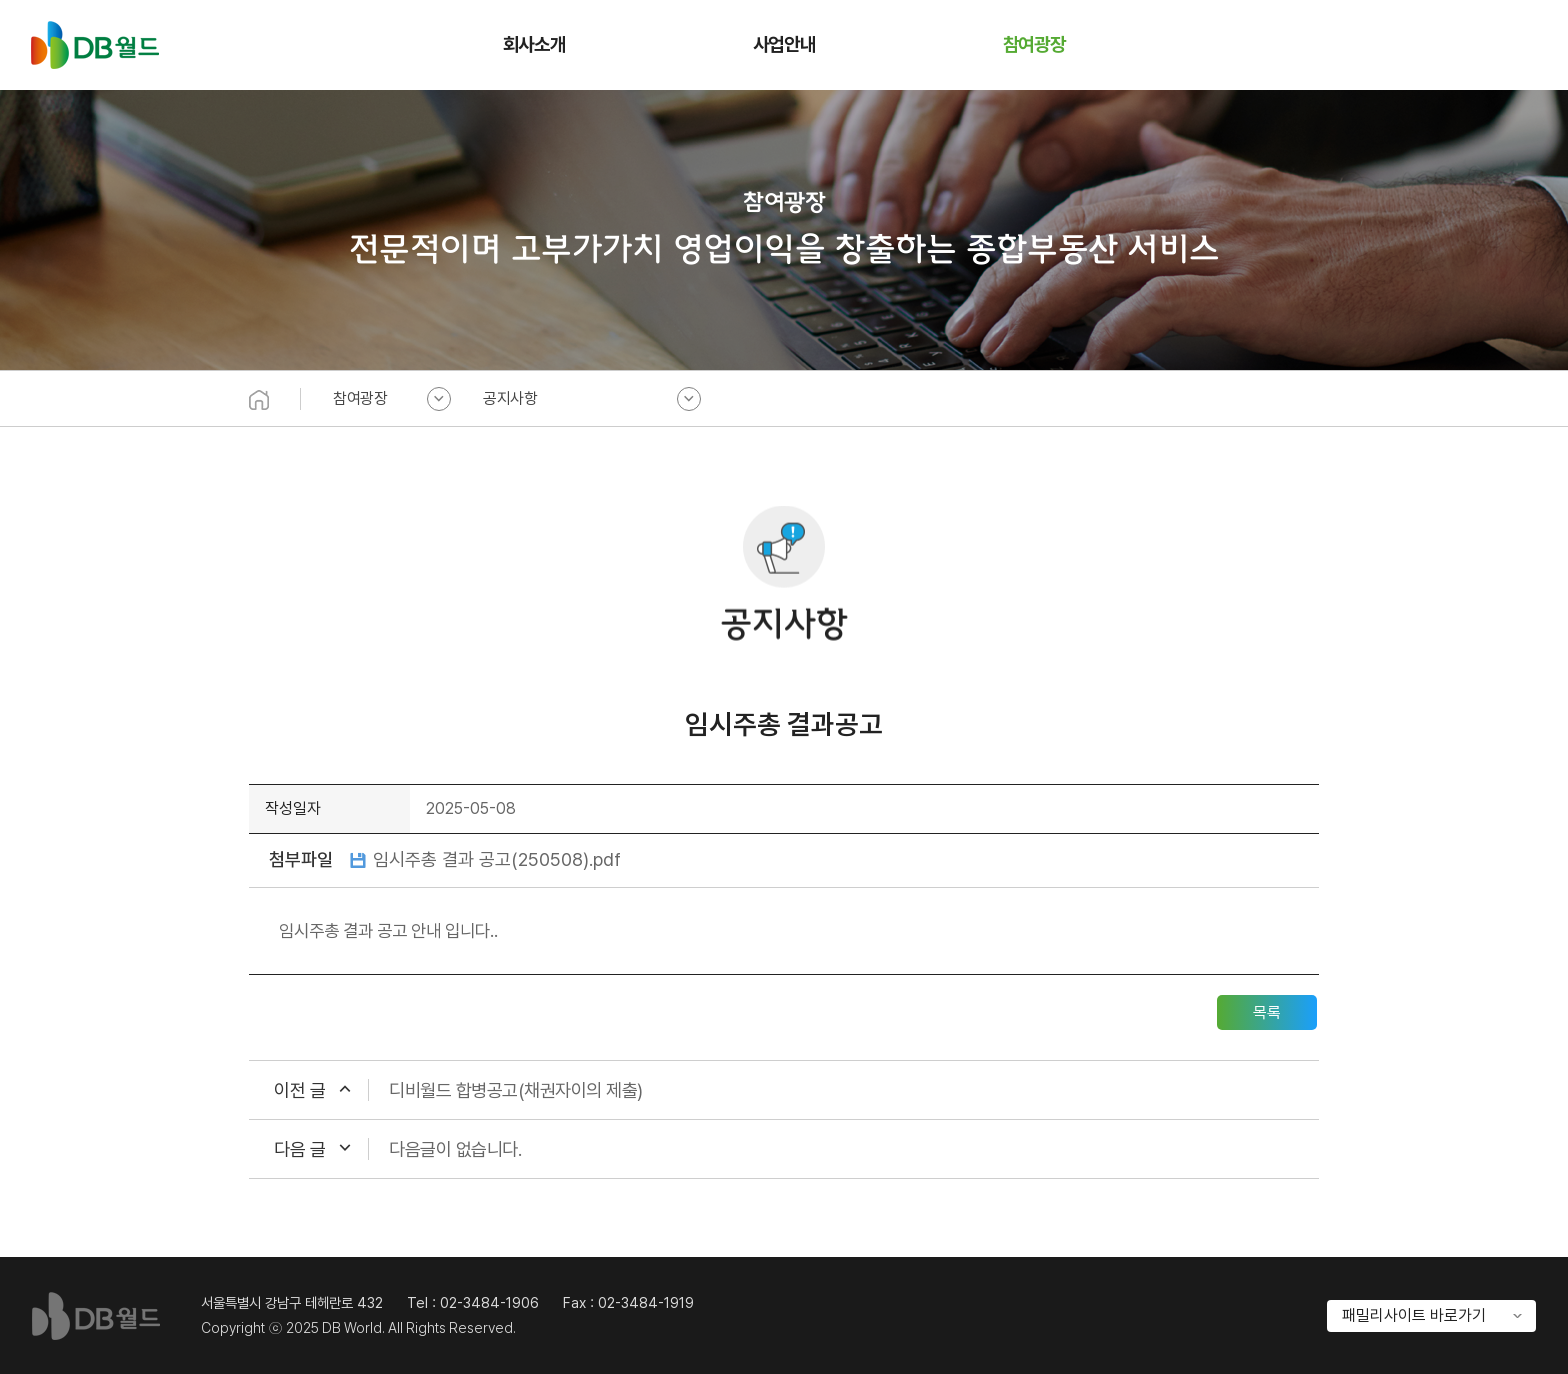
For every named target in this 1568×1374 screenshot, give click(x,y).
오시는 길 (1476, 45)
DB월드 (95, 45)
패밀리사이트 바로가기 (1414, 1315)
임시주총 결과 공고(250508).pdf (497, 859)
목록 (1267, 1012)
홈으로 (1430, 45)
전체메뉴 (1522, 45)
